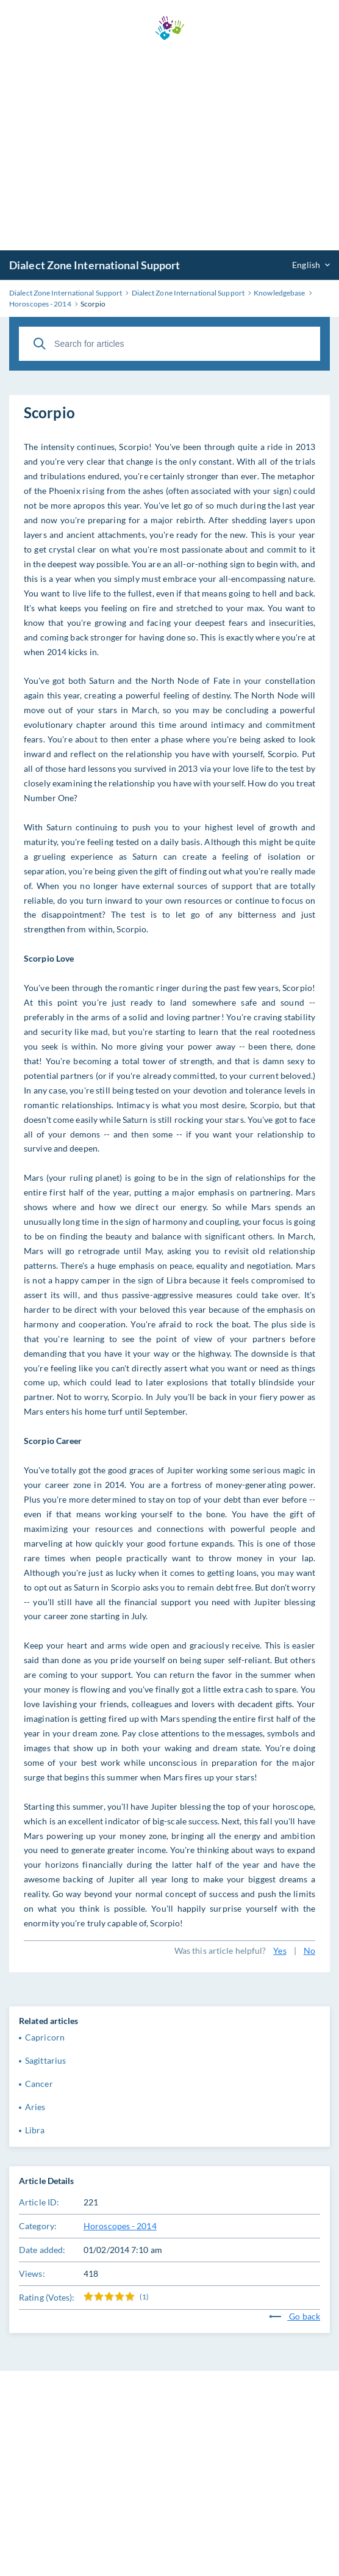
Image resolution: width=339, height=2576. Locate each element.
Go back (294, 2316)
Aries (35, 2107)
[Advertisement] (169, 145)
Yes (279, 1950)
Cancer (39, 2083)
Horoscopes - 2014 (120, 2226)
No (309, 1950)
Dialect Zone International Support (94, 265)
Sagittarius (45, 2060)
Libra (35, 2130)
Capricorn (45, 2037)
